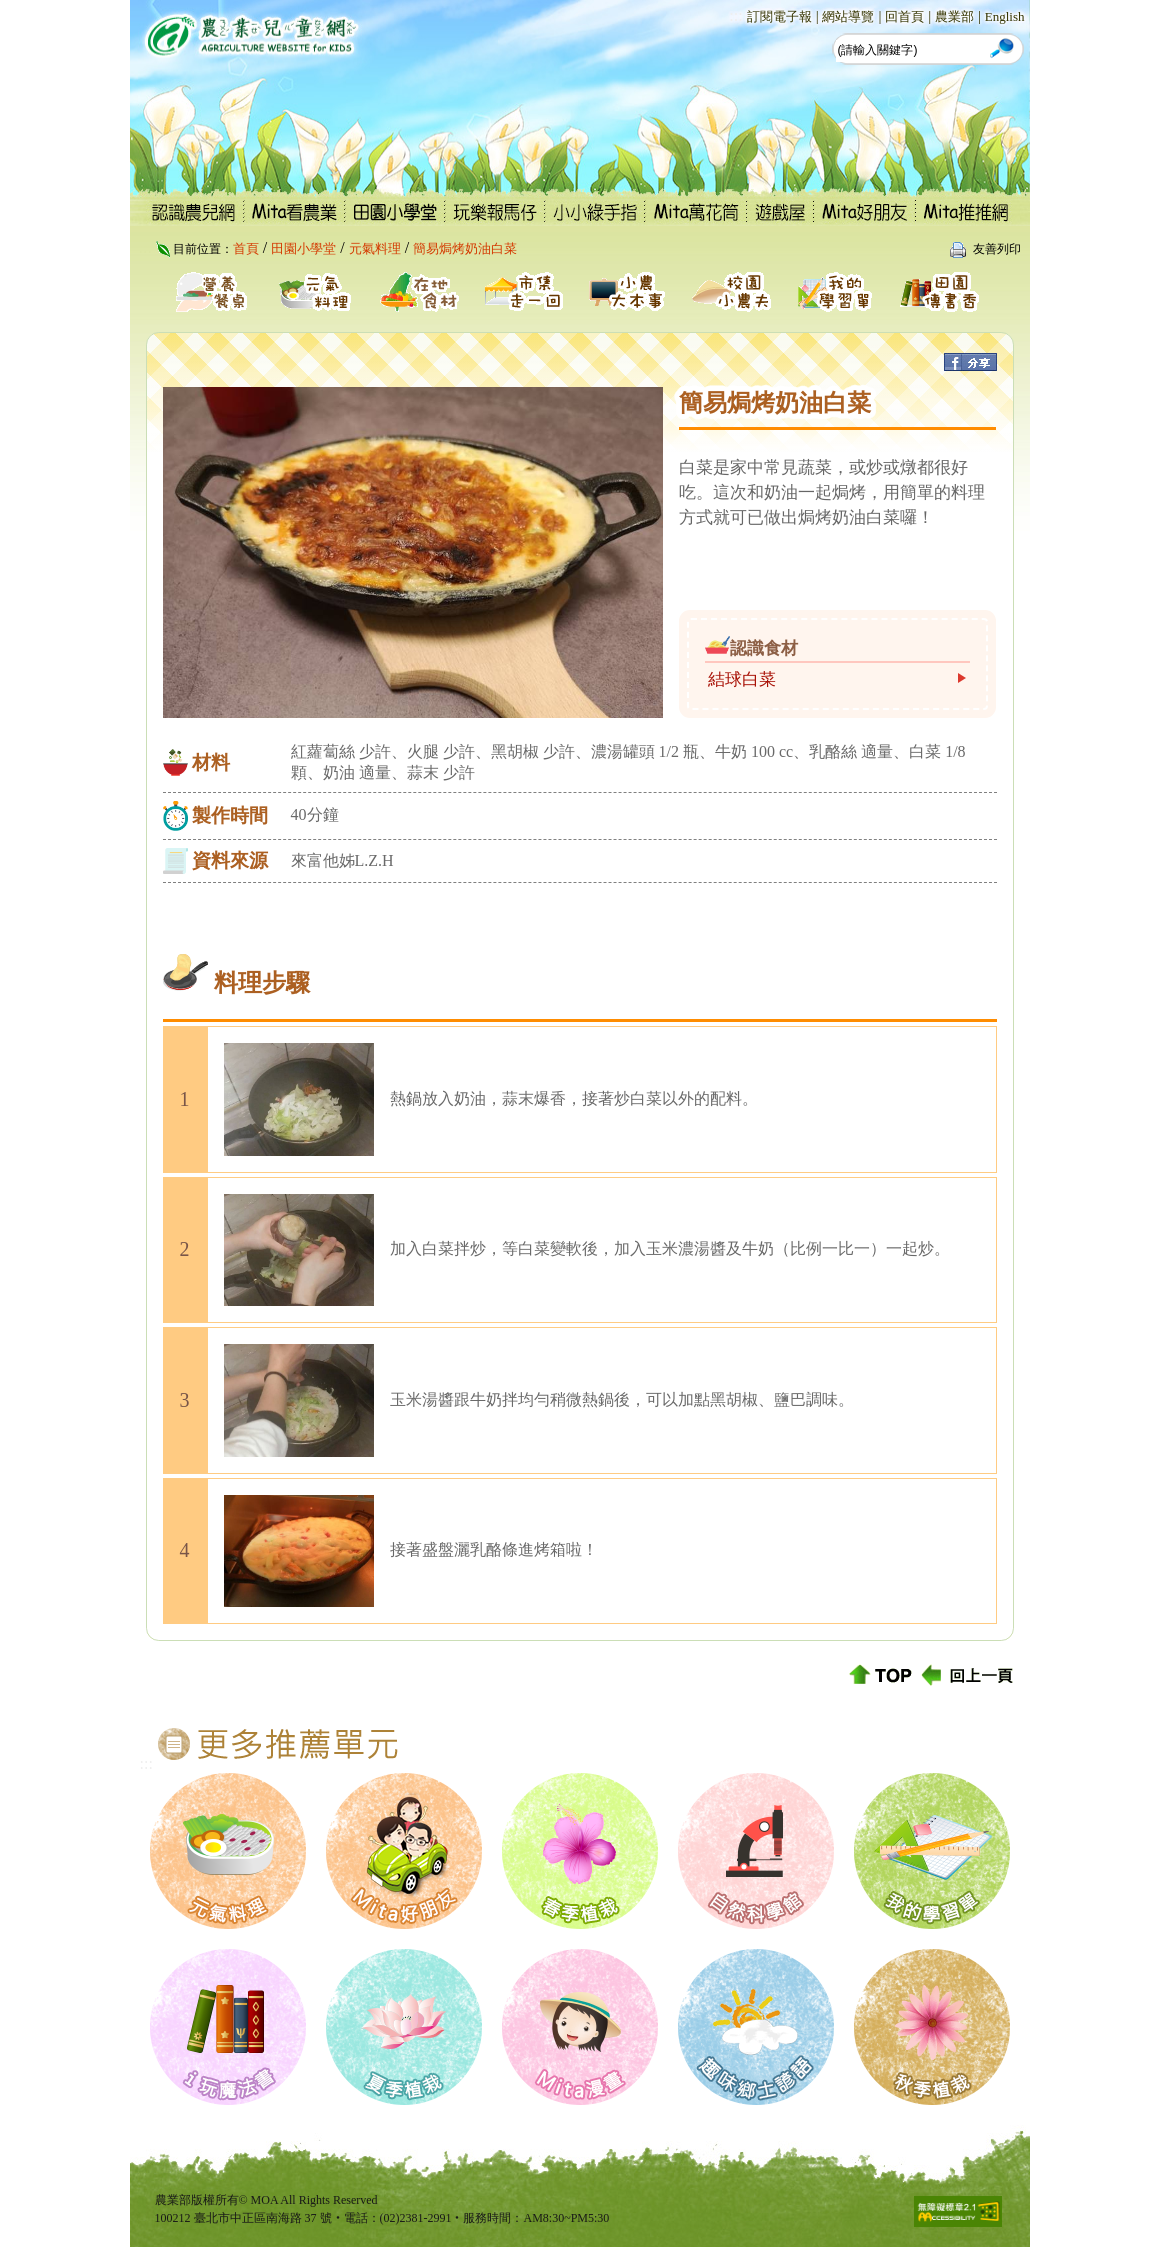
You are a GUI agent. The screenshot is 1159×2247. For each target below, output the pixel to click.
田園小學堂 (303, 248)
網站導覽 (848, 16)
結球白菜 (742, 679)
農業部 (954, 16)
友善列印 (997, 249)
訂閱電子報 (779, 16)
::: (735, 15)
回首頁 (904, 16)
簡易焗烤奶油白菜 (465, 248)
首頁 (246, 248)
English (1005, 16)
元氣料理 (375, 248)
